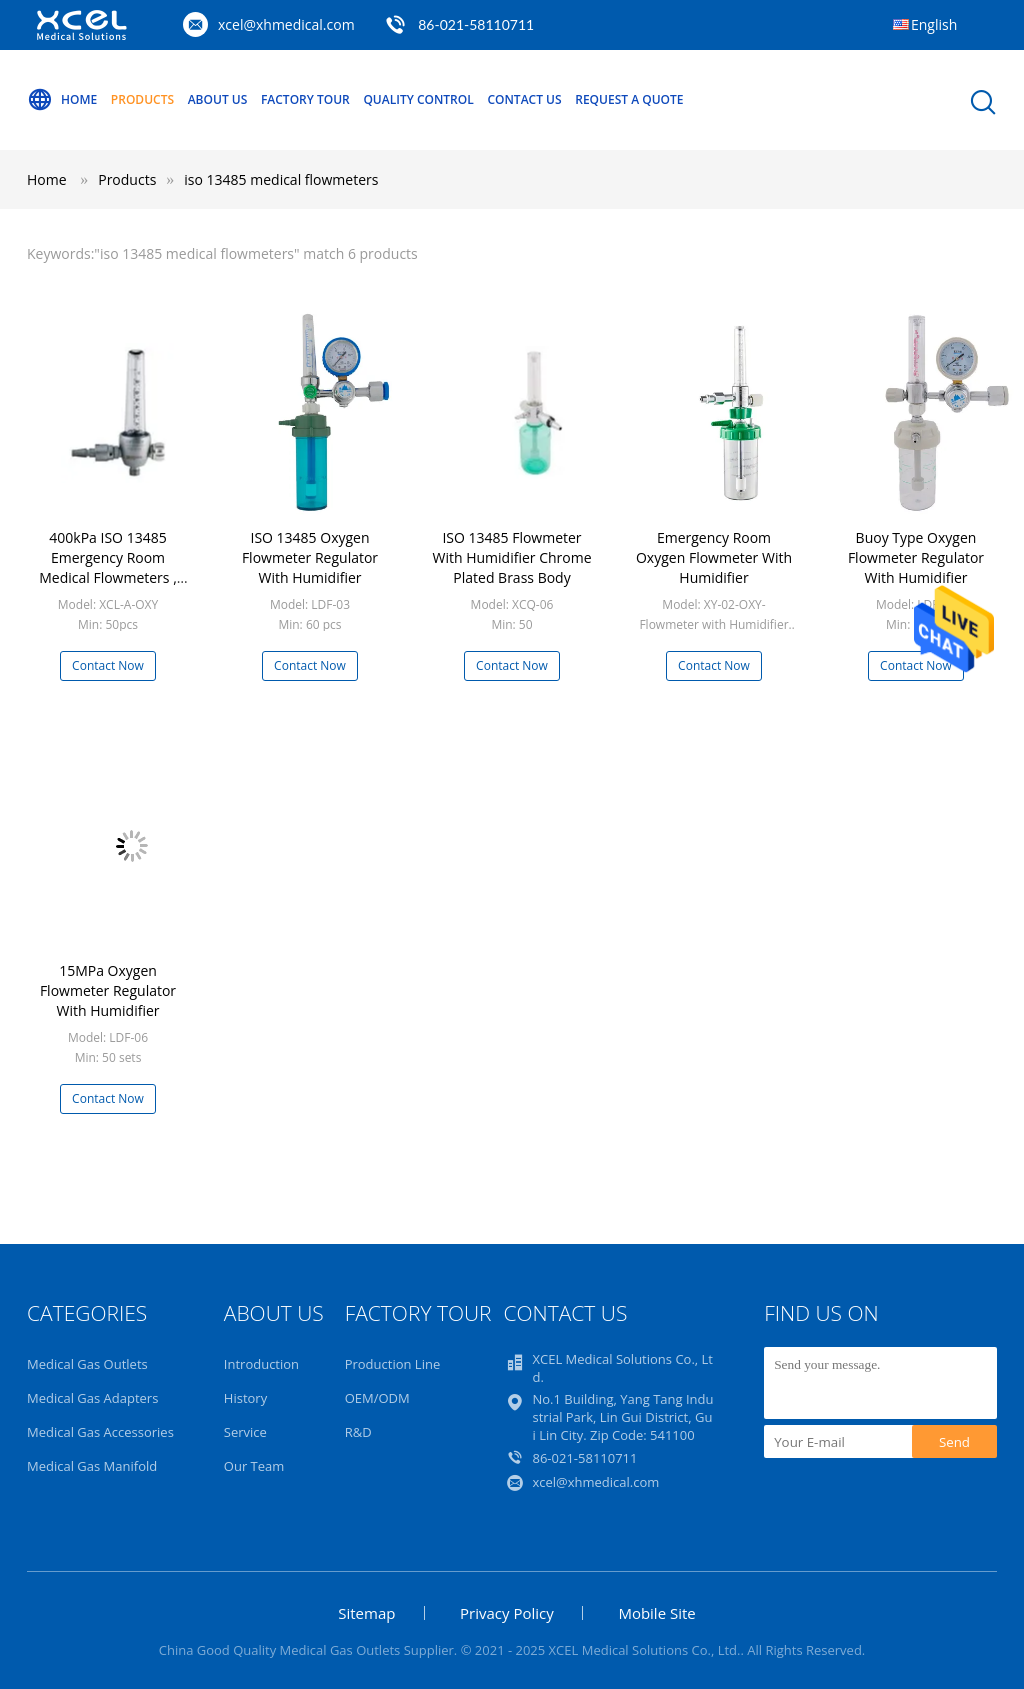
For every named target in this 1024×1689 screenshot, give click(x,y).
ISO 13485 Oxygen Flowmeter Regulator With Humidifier (310, 557)
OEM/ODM (377, 1398)
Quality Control (418, 99)
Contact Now (108, 665)
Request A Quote (629, 99)
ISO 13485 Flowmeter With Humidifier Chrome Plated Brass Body (511, 557)
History (245, 1398)
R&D (358, 1432)
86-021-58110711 (476, 24)
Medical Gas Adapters (92, 1398)
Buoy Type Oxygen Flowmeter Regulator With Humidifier (916, 557)
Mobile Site (656, 1613)
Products (142, 99)
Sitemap (366, 1613)
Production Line (393, 1364)
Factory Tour (305, 99)
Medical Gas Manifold (92, 1466)
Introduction (261, 1364)
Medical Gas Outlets (87, 1364)
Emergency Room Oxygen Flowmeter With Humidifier (714, 557)
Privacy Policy (507, 1613)
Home (62, 100)
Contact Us (524, 99)
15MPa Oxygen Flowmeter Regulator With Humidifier (108, 990)
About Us (218, 99)
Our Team (254, 1466)
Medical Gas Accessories (100, 1432)
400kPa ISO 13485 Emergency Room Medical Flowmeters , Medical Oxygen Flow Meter (108, 577)
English (934, 24)
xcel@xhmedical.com (286, 24)
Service (245, 1432)
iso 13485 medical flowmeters (281, 179)
